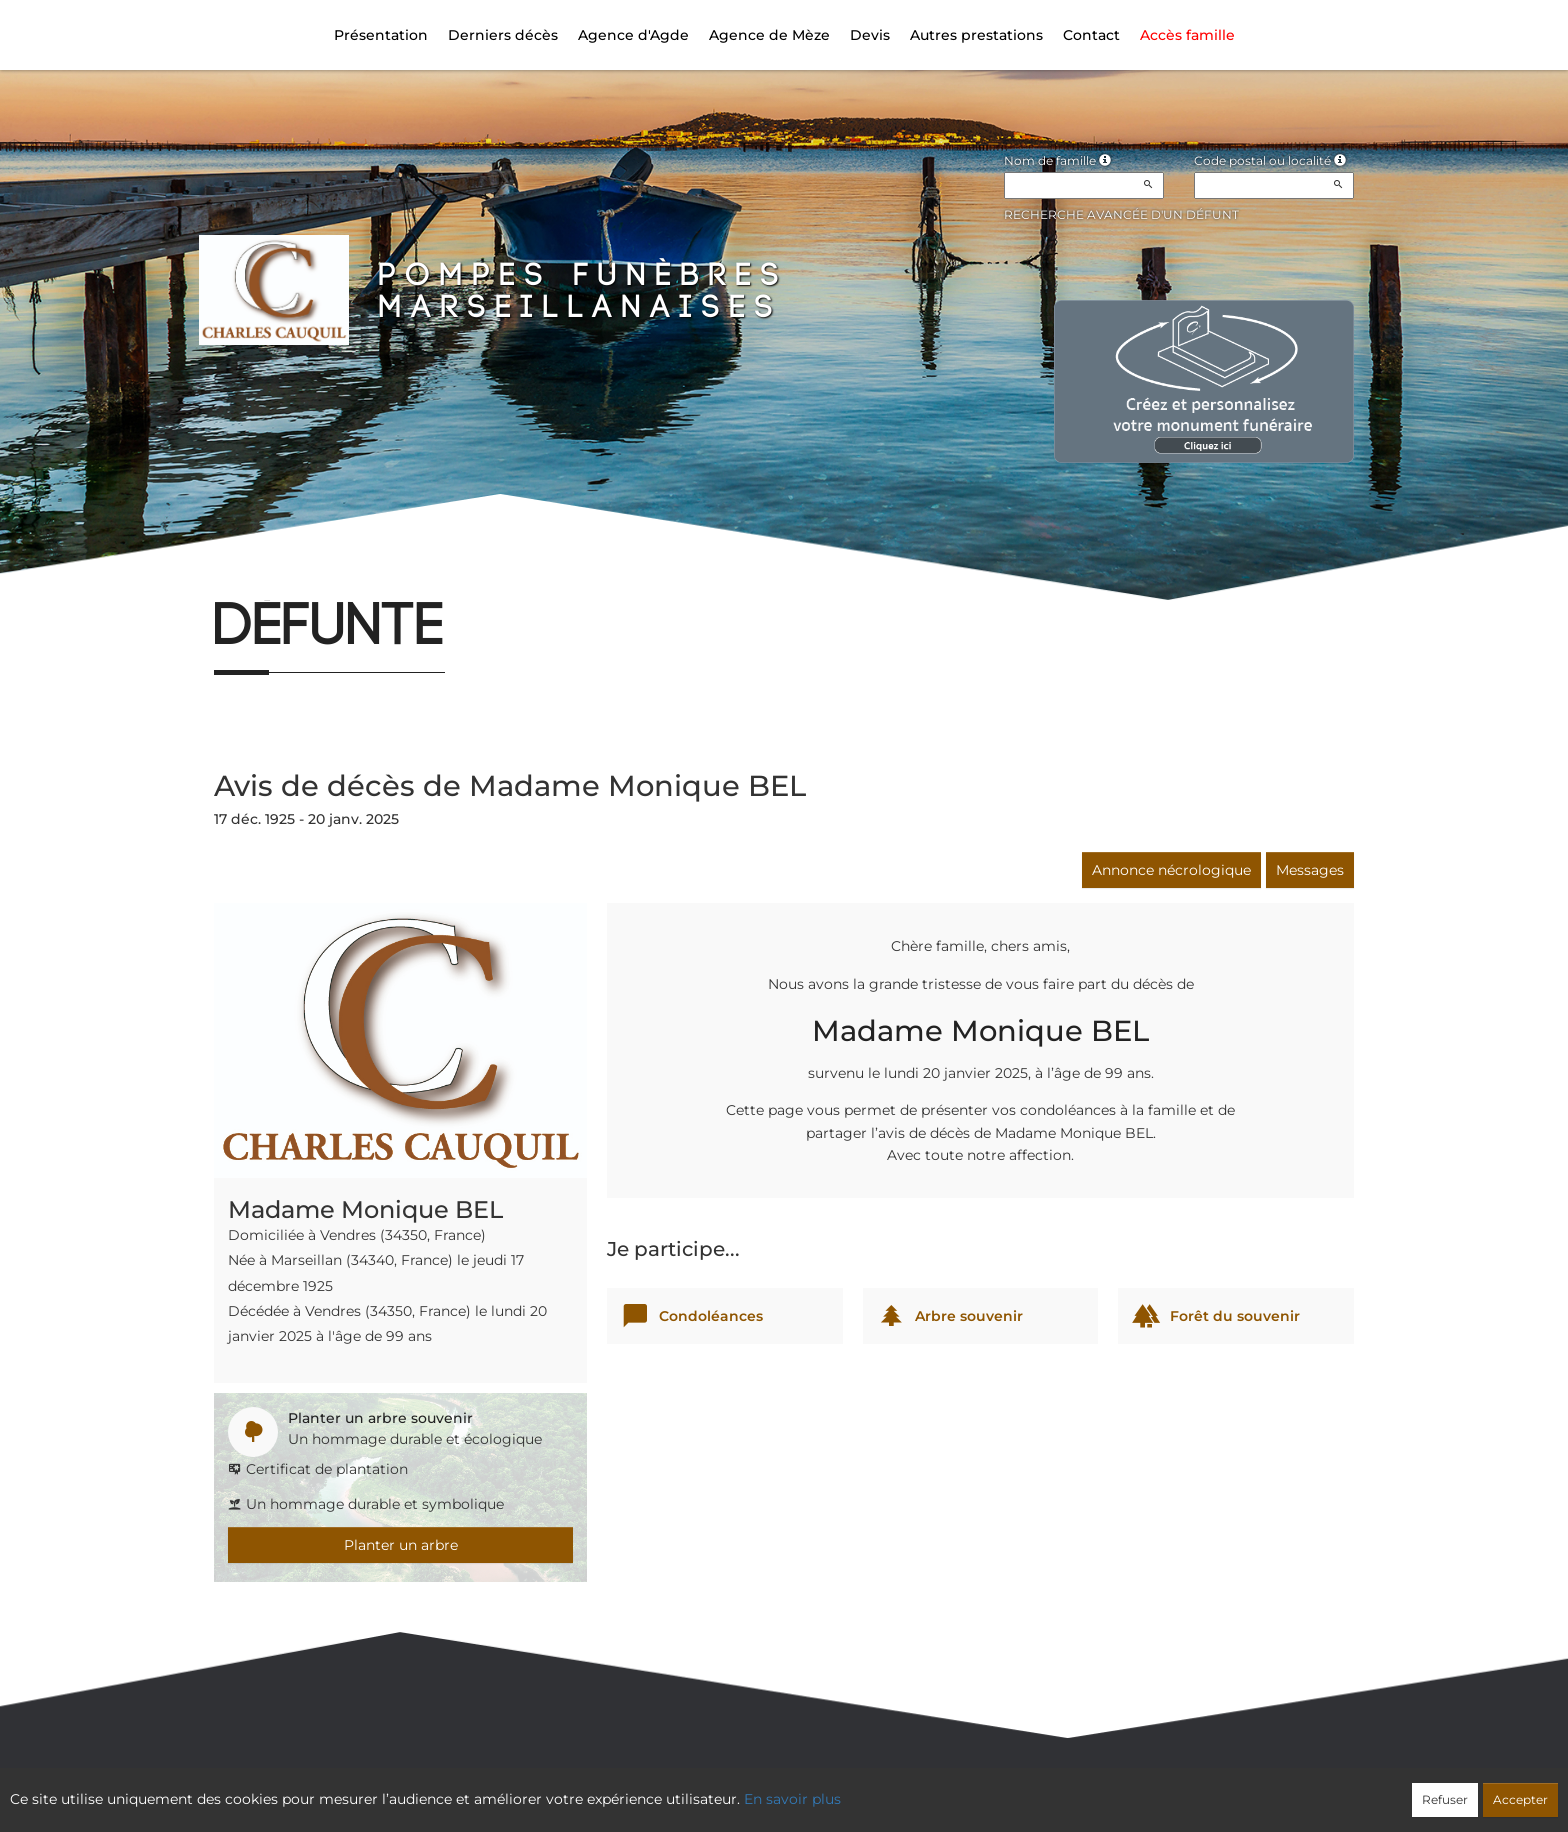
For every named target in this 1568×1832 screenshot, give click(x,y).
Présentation (381, 35)
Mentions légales (965, 1789)
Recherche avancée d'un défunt (1121, 214)
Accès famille (1187, 35)
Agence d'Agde (633, 35)
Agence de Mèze (769, 35)
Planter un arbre (401, 1545)
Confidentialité (774, 1789)
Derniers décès (503, 35)
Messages (1310, 870)
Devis (870, 35)
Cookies (865, 1789)
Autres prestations (976, 35)
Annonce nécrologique (1171, 870)
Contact (1091, 35)
